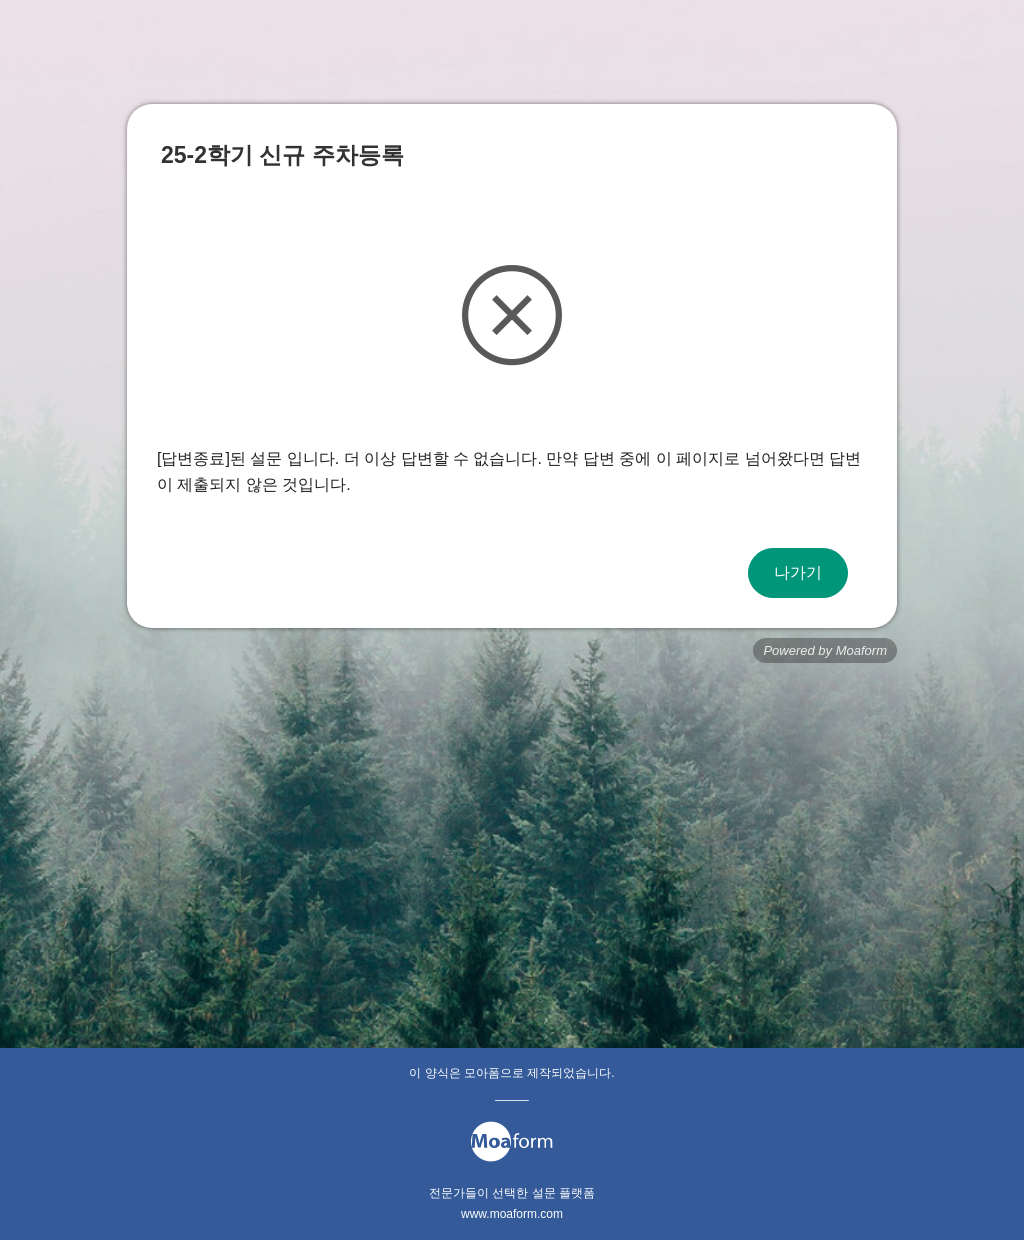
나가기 (798, 572)
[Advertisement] (512, 823)
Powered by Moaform (825, 650)
